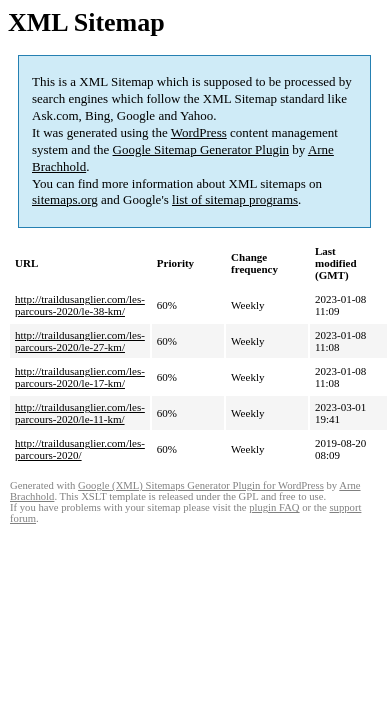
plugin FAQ (274, 507)
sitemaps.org (65, 199)
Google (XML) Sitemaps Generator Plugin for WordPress (201, 485)
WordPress (199, 132)
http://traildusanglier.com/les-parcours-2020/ (80, 449)
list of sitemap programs (235, 199)
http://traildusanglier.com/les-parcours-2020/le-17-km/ (80, 377)
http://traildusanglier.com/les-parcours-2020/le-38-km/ (80, 305)
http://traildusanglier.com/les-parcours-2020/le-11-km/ (80, 413)
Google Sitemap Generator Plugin (201, 149)
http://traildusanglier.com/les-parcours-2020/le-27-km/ (80, 341)
